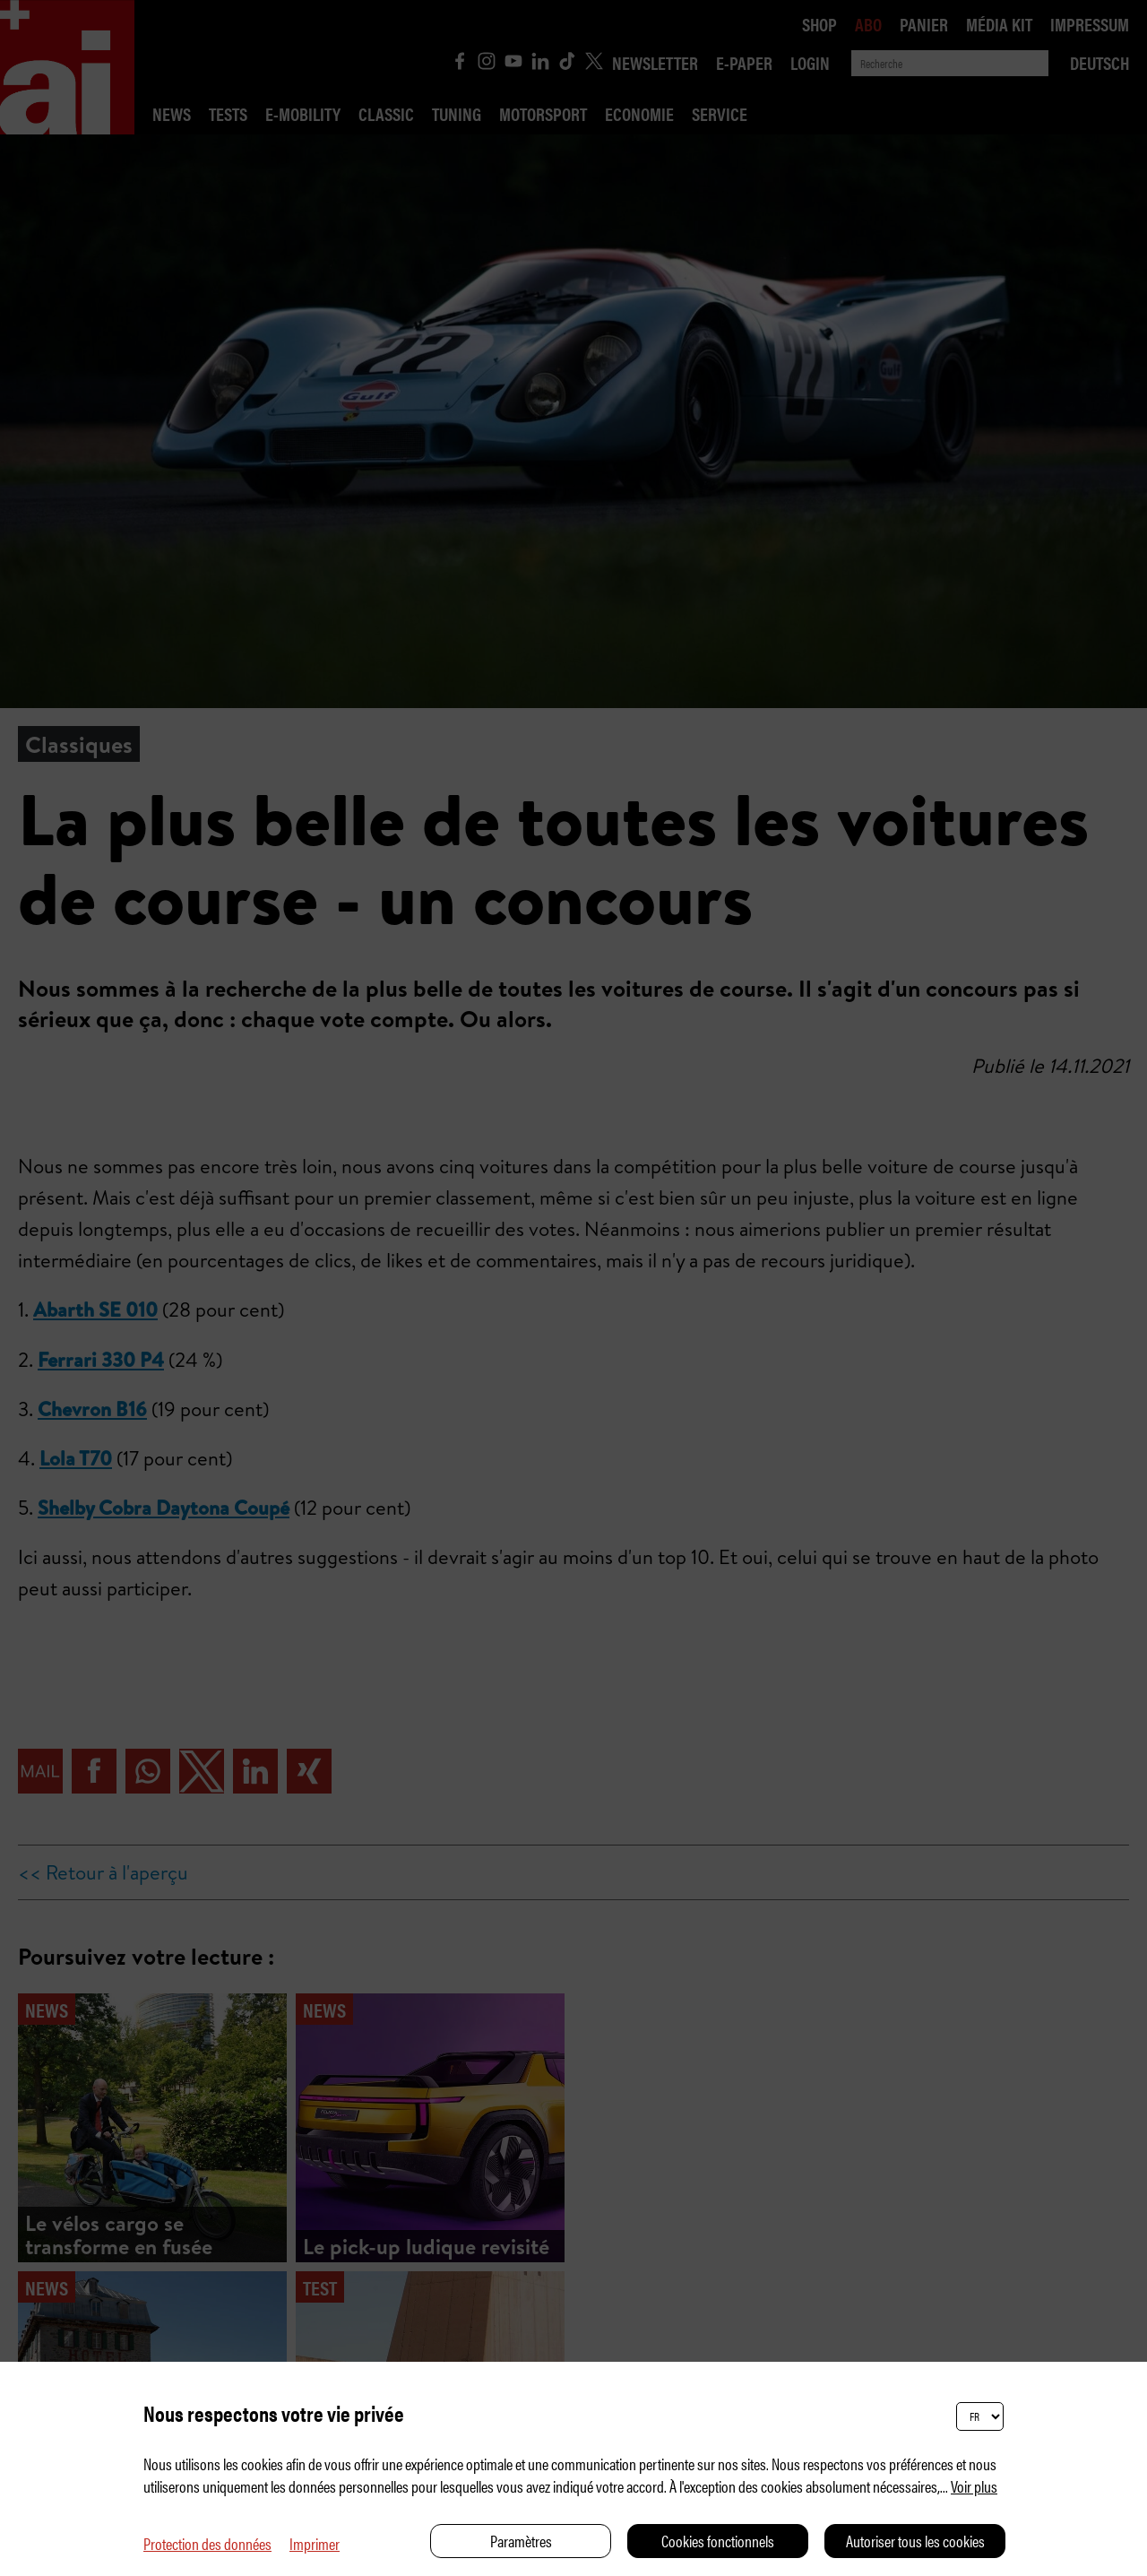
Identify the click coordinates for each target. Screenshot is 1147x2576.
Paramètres (521, 2540)
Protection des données (207, 2543)
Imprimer (314, 2543)
